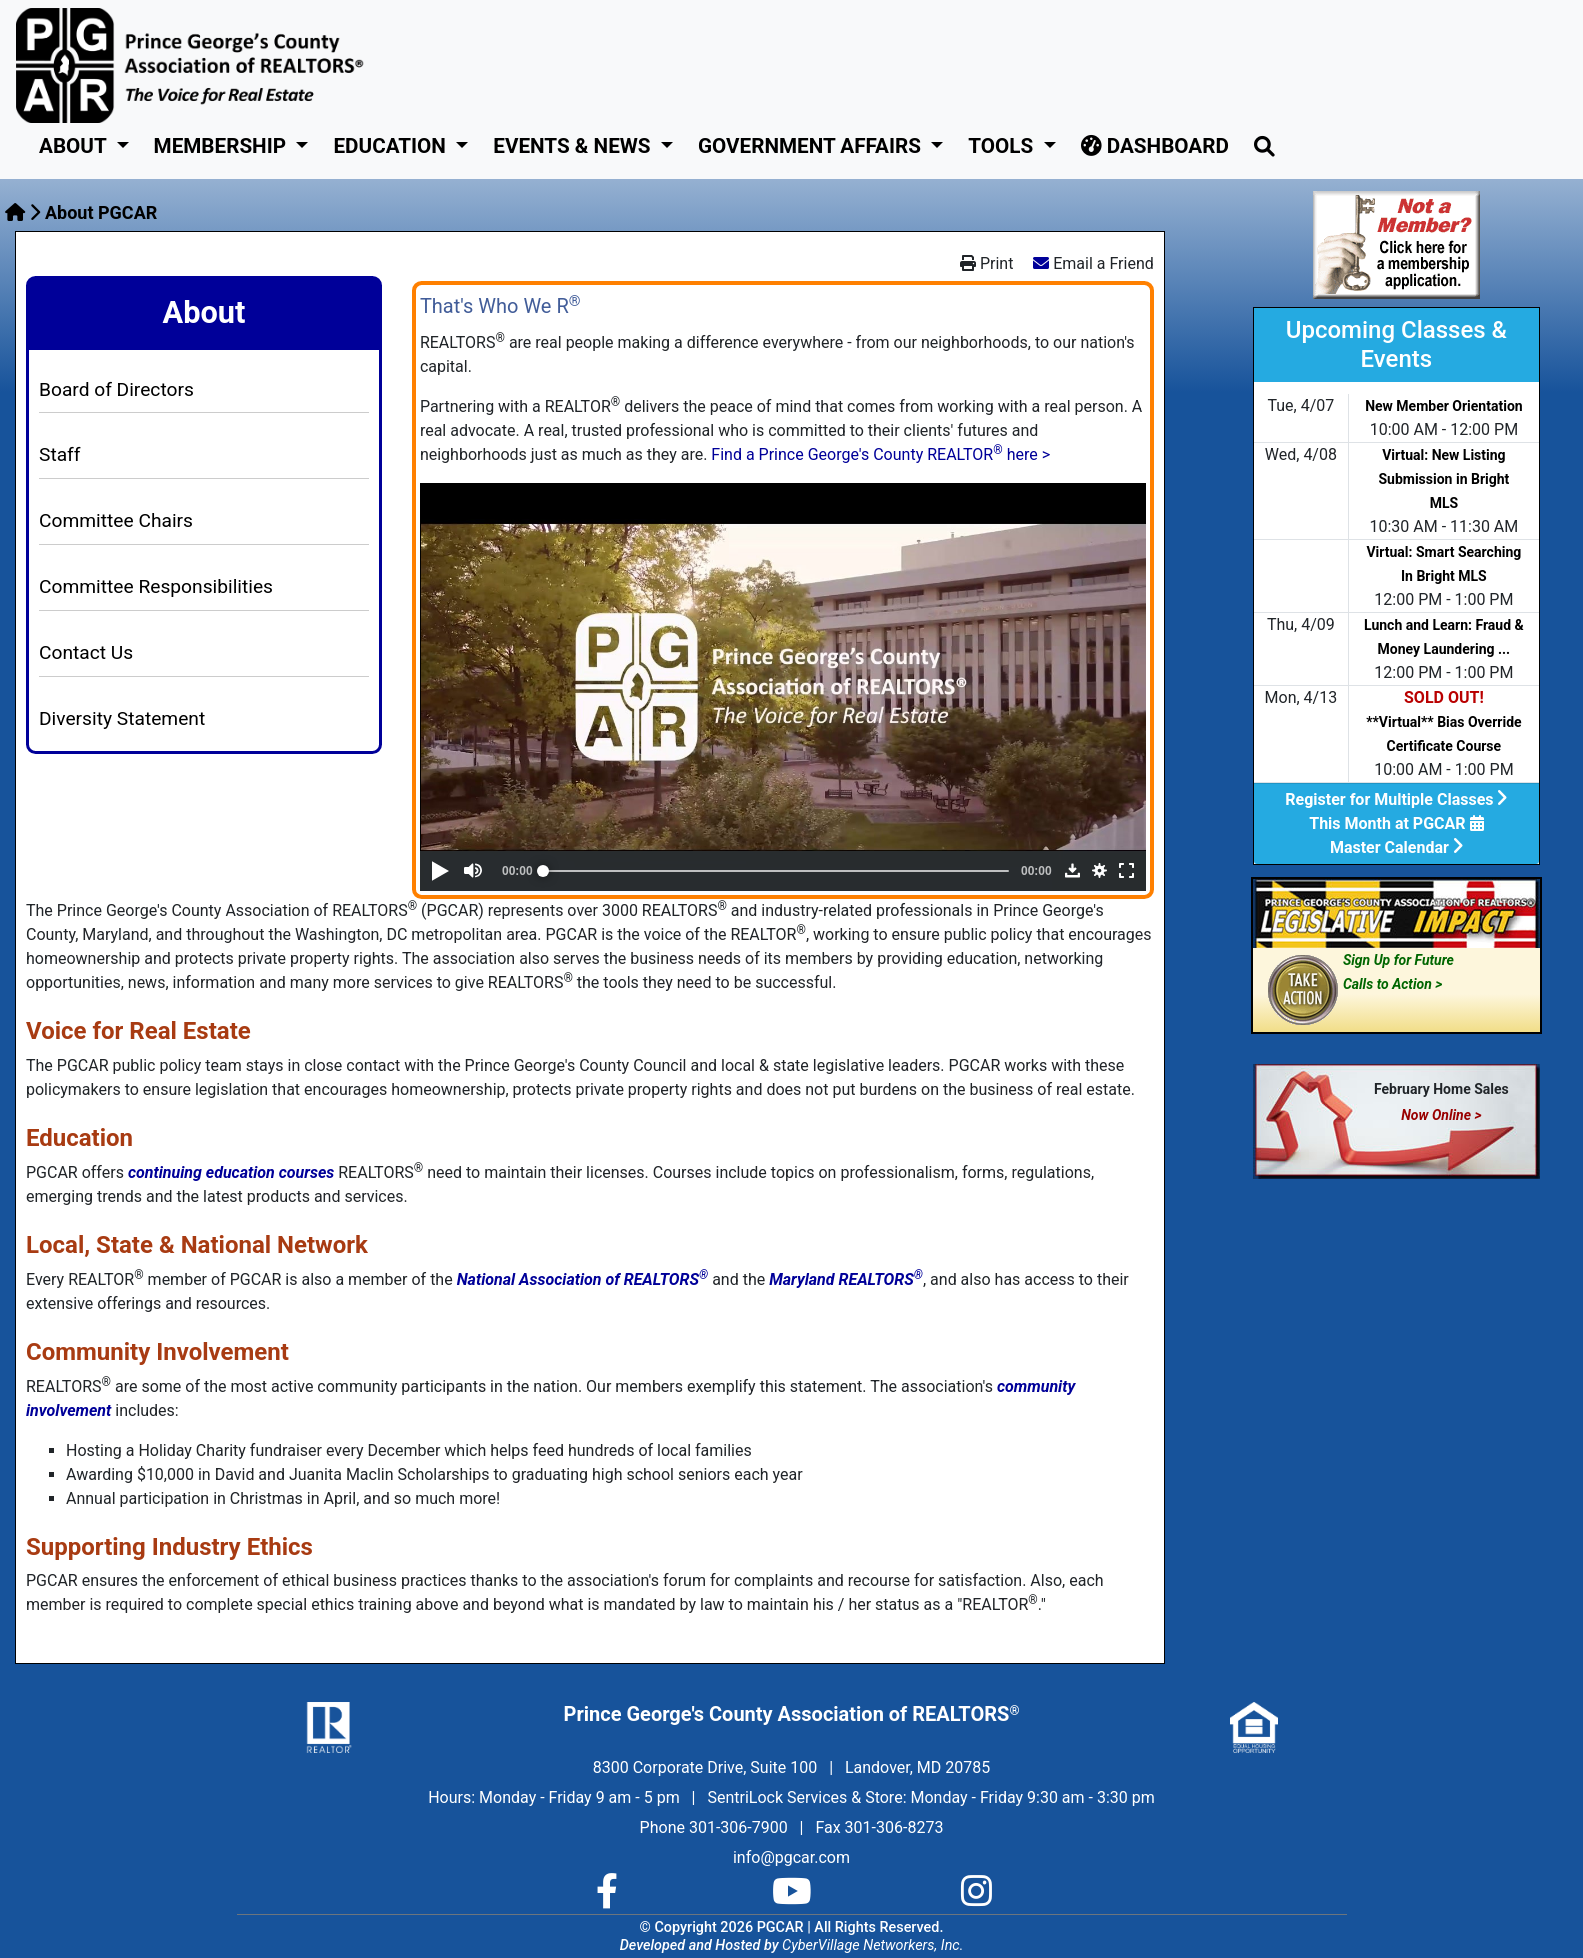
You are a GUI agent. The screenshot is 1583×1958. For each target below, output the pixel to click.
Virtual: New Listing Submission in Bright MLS (1443, 479)
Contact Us (86, 652)
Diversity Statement (122, 718)
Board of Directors (116, 389)
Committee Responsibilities (156, 586)
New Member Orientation (1444, 406)
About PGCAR (101, 212)
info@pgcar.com (791, 1857)
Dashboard (1155, 146)
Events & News (574, 146)
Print (986, 263)
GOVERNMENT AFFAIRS (812, 146)
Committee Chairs (116, 520)
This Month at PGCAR (1396, 823)
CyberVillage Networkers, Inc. (872, 1945)
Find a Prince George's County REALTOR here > (880, 454)
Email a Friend (1103, 263)
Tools (1003, 146)
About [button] (75, 146)
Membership (223, 146)
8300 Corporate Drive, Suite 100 (705, 1767)
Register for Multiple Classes (1396, 799)
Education (392, 146)
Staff (59, 454)
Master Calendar (1396, 847)
